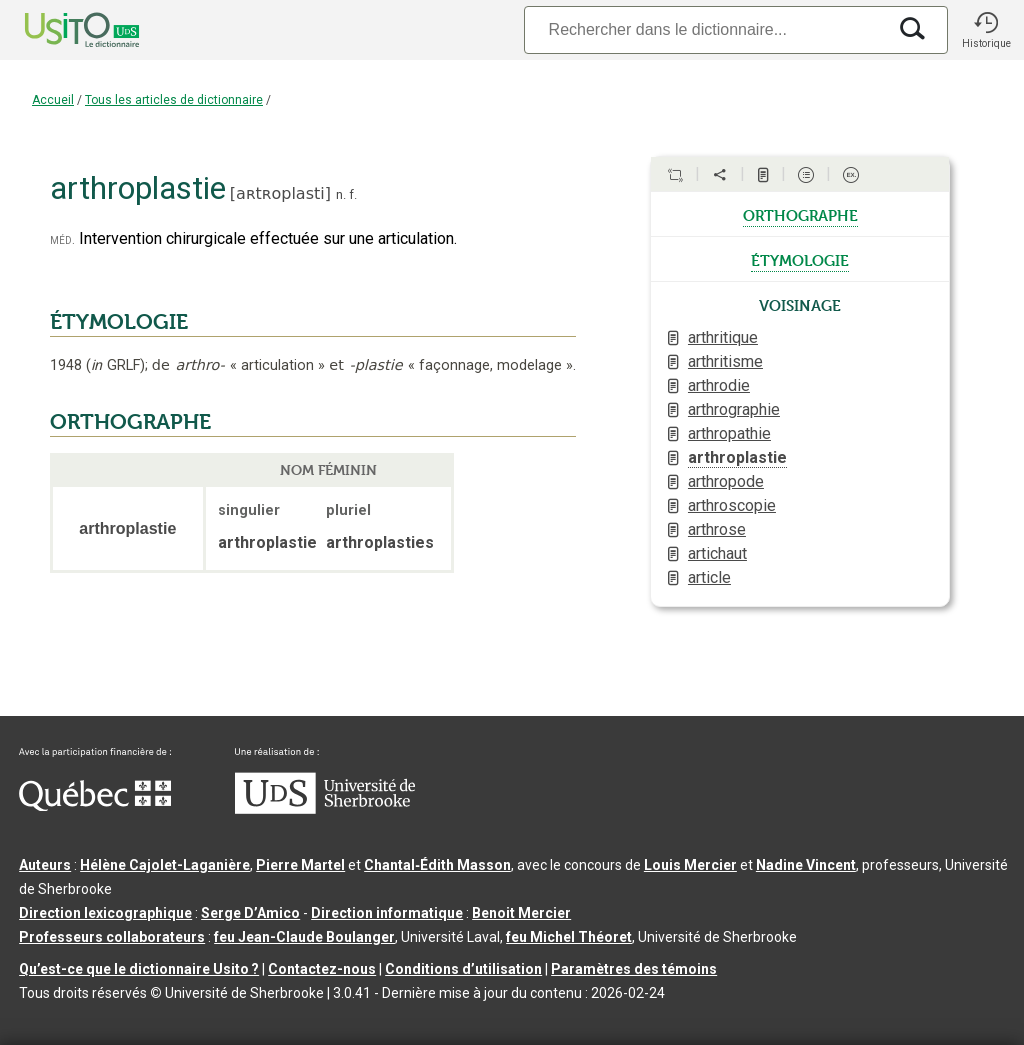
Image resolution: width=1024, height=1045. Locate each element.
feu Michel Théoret (569, 937)
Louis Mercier (690, 865)
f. (353, 194)
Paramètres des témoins (634, 969)
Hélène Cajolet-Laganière (165, 865)
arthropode (726, 481)
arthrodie (719, 385)
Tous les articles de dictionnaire (174, 100)
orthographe (800, 214)
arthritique (723, 337)
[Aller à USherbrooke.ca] (325, 809)
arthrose (717, 529)
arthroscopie (732, 505)
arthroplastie (737, 457)
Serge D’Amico (250, 913)
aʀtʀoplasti (280, 193)
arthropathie (729, 433)
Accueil (53, 100)
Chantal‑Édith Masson (437, 865)
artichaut (717, 553)
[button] (986, 30)
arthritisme (725, 361)
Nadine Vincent (806, 865)
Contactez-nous (322, 969)
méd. (62, 239)
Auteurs (45, 865)
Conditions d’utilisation (463, 969)
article (709, 577)
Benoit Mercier (521, 913)
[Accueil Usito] (60, 30)
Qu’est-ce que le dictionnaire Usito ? (139, 969)
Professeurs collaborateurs (112, 937)
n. (341, 194)
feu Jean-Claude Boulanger (304, 937)
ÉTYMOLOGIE (119, 322)
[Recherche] (705, 29)
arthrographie (734, 409)
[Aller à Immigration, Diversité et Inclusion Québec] (95, 806)
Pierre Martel (300, 865)
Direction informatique (387, 913)
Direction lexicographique (105, 913)
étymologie (800, 259)
